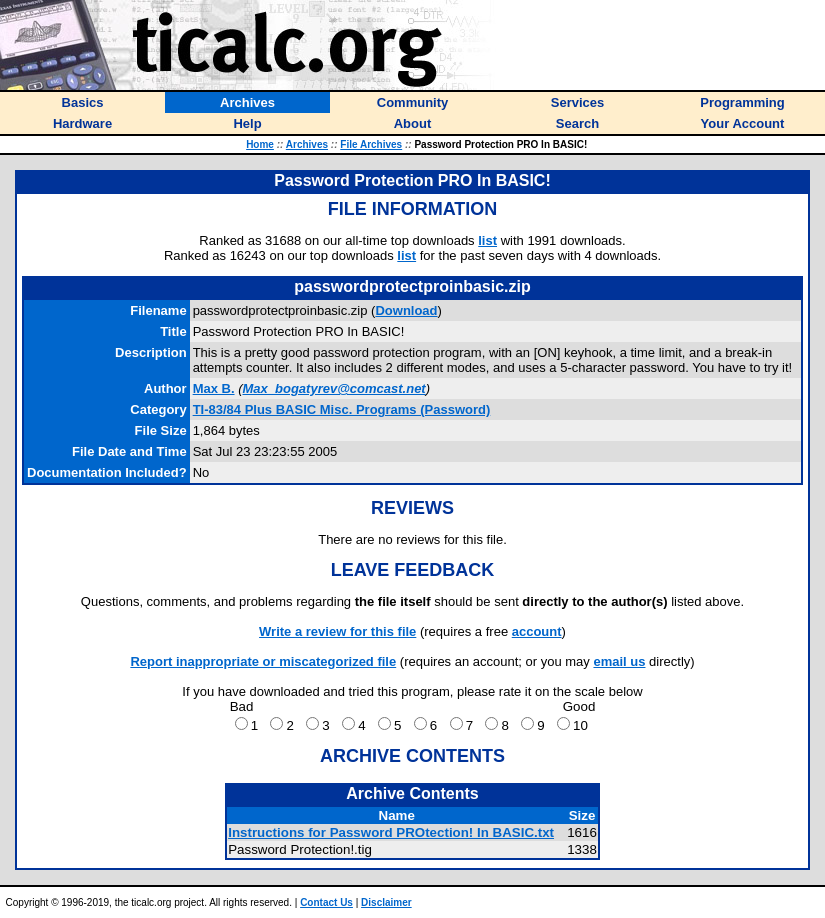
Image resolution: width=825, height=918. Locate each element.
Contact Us (326, 902)
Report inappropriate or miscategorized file (263, 661)
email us (619, 661)
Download (406, 310)
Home (260, 144)
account (537, 631)
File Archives (371, 144)
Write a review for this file (337, 631)
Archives (307, 144)
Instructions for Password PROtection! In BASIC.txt (391, 832)
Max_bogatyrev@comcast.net (334, 388)
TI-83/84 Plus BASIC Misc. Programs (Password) (342, 409)
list (487, 240)
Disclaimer (386, 902)
